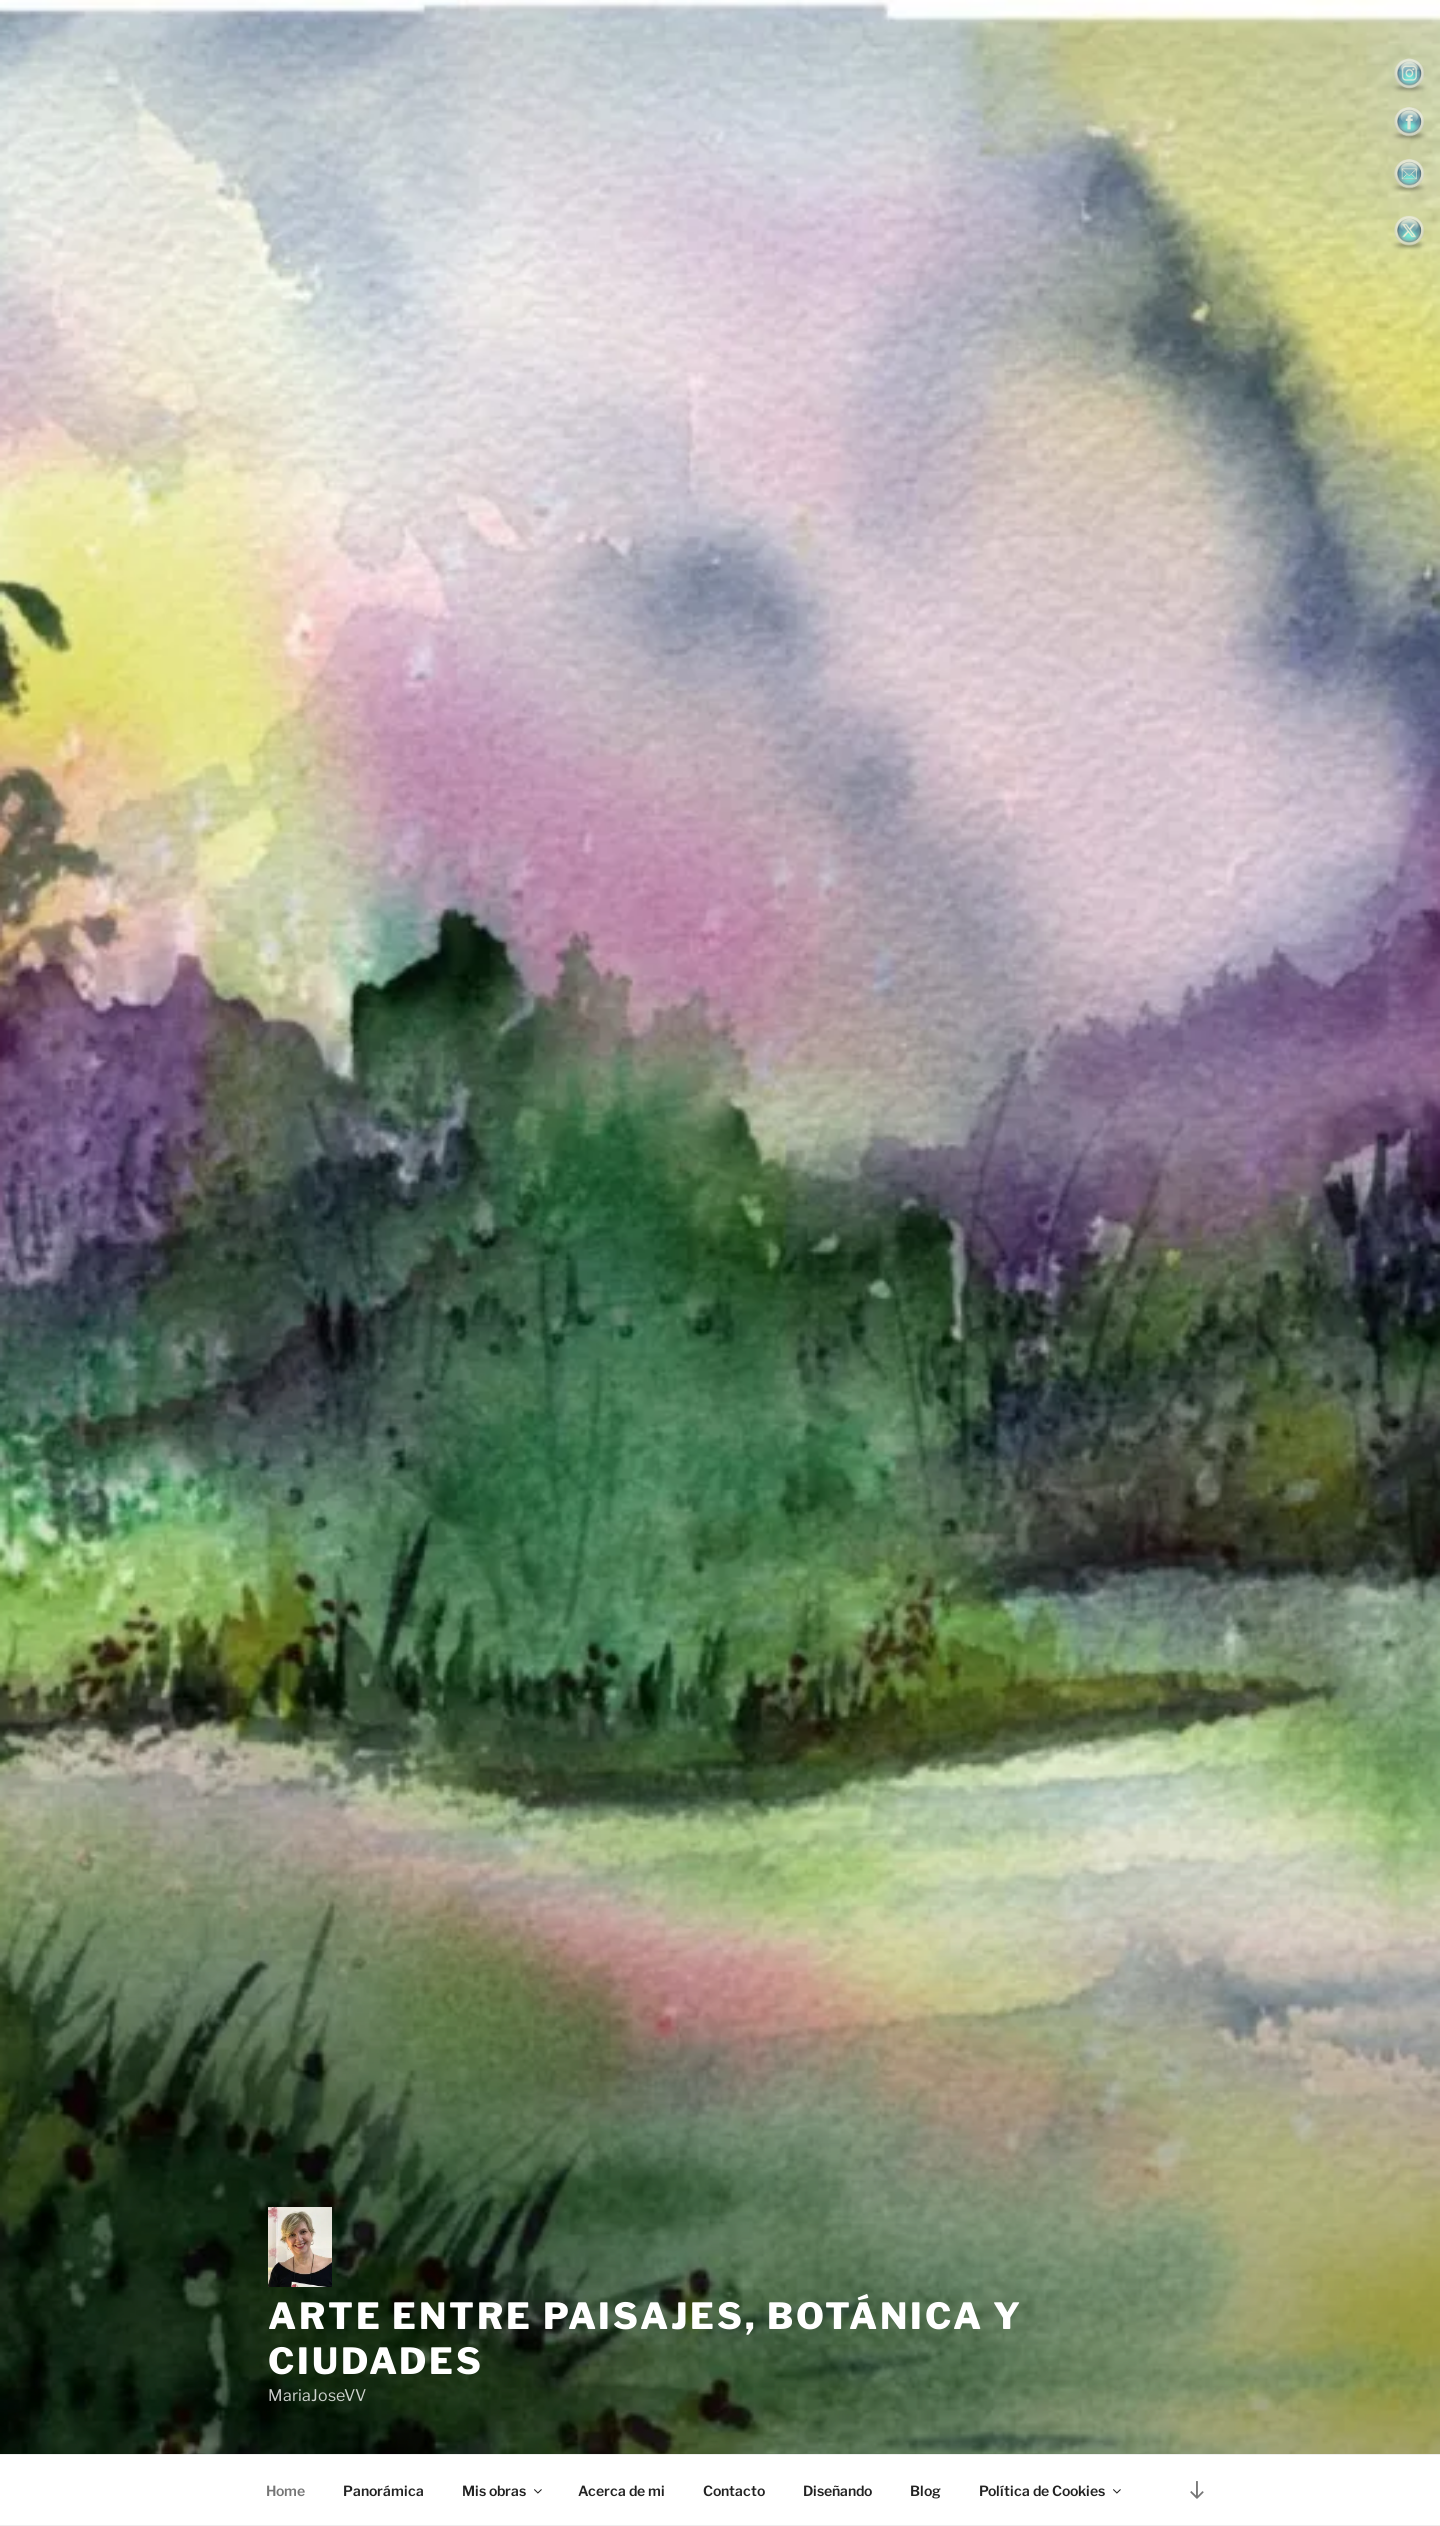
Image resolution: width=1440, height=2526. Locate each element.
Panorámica (383, 2490)
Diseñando (837, 2490)
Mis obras (503, 2490)
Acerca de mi (621, 2490)
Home (285, 2490)
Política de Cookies (1051, 2490)
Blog (925, 2490)
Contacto (734, 2490)
